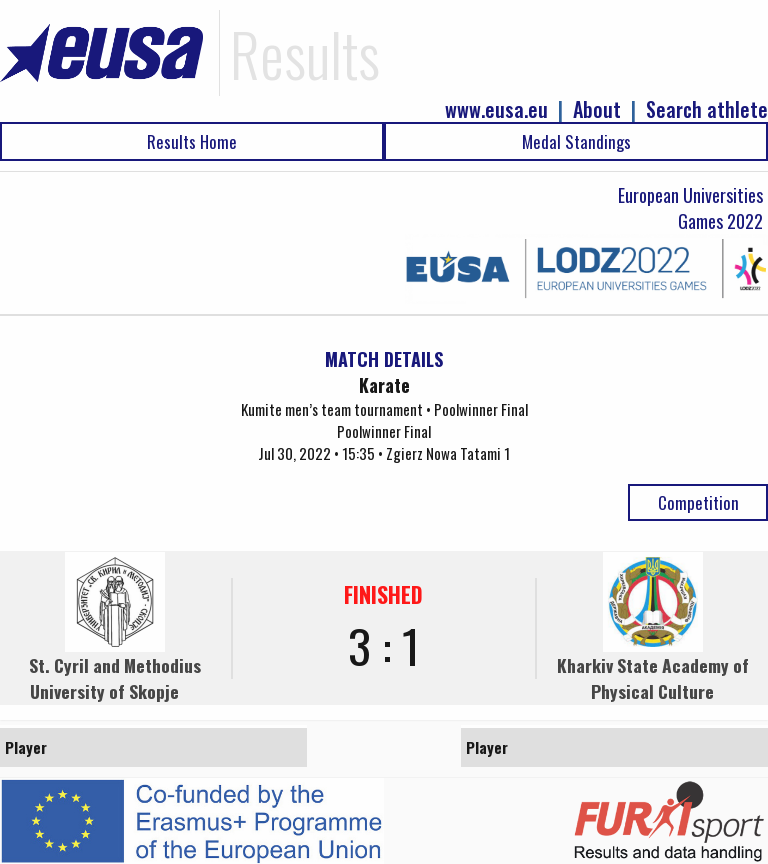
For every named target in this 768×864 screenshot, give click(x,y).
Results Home (192, 141)
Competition (698, 502)
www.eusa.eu (496, 109)
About (597, 109)
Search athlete (707, 109)
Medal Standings (576, 141)
